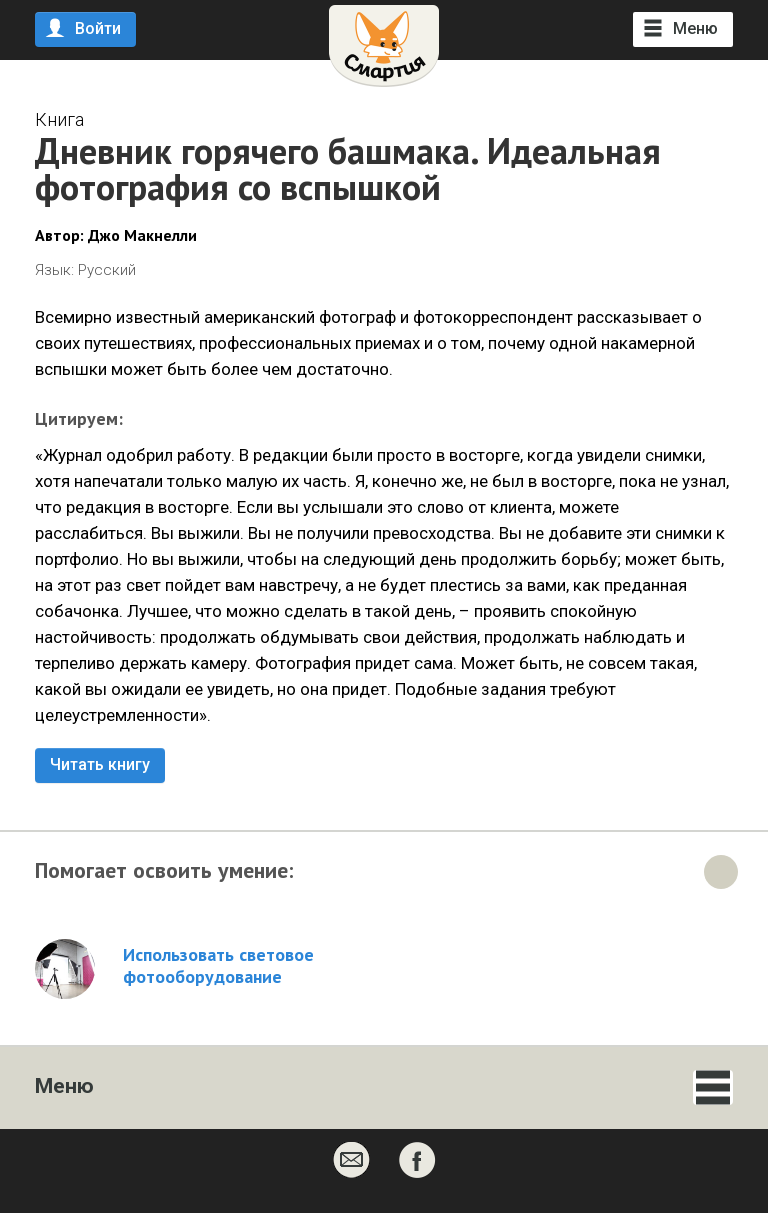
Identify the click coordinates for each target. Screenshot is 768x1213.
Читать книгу (100, 764)
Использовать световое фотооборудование (218, 966)
